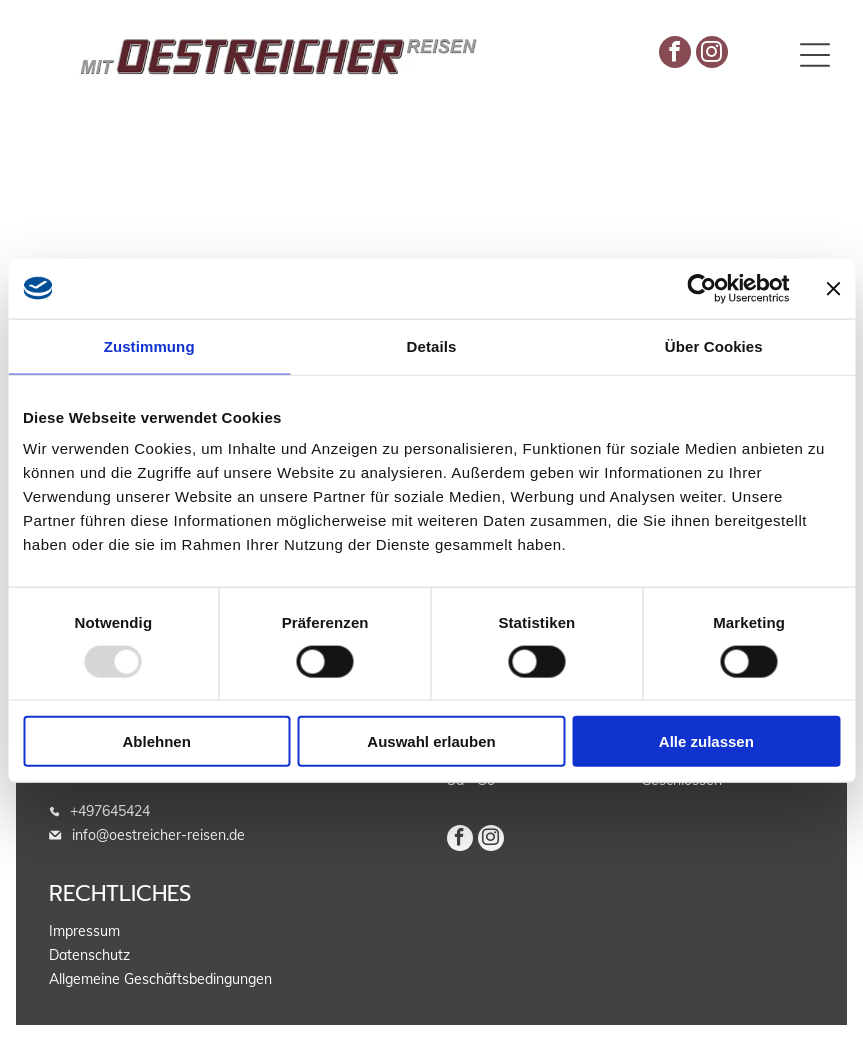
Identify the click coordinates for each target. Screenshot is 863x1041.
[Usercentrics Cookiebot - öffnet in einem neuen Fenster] (701, 288)
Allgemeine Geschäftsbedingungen (160, 979)
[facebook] (675, 54)
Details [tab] (432, 345)
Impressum (84, 931)
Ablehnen (157, 741)
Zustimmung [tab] (149, 345)
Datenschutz (89, 955)
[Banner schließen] (833, 288)
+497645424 (110, 811)
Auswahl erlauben (431, 741)
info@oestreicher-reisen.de (158, 835)
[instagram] (712, 54)
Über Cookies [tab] (714, 345)
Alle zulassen (706, 741)
